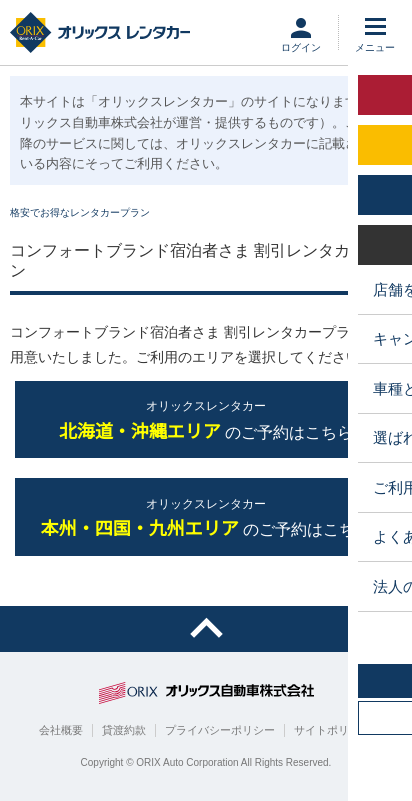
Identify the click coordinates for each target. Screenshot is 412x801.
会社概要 (61, 730)
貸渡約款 (124, 730)
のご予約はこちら (206, 420)
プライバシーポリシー (220, 730)
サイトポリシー (332, 730)
